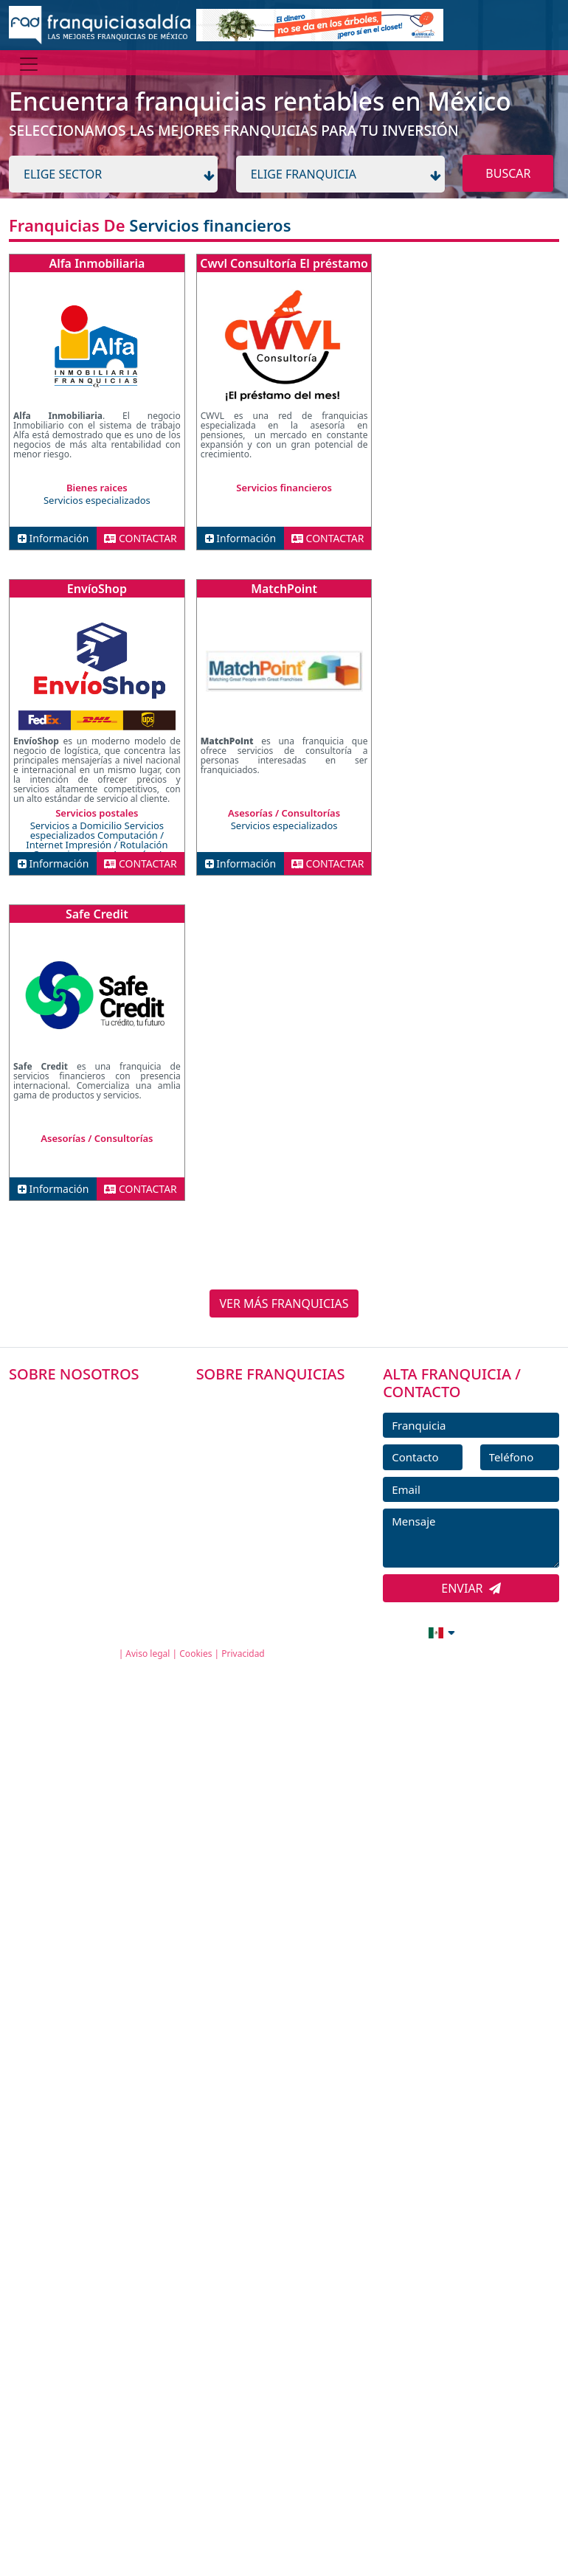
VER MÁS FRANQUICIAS (283, 1303)
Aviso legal (147, 1653)
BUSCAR (507, 173)
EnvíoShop (97, 589)
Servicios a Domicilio (77, 825)
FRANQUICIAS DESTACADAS (280, 1467)
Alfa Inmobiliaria (97, 263)
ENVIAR (471, 1588)
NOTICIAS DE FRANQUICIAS (280, 1500)
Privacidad (243, 1653)
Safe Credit (97, 914)
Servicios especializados (97, 500)
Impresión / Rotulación (117, 844)
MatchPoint (284, 589)
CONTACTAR (140, 538)
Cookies (195, 1653)
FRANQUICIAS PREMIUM (272, 1400)
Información (53, 538)
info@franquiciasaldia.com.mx (297, 1631)
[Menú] (29, 64)
